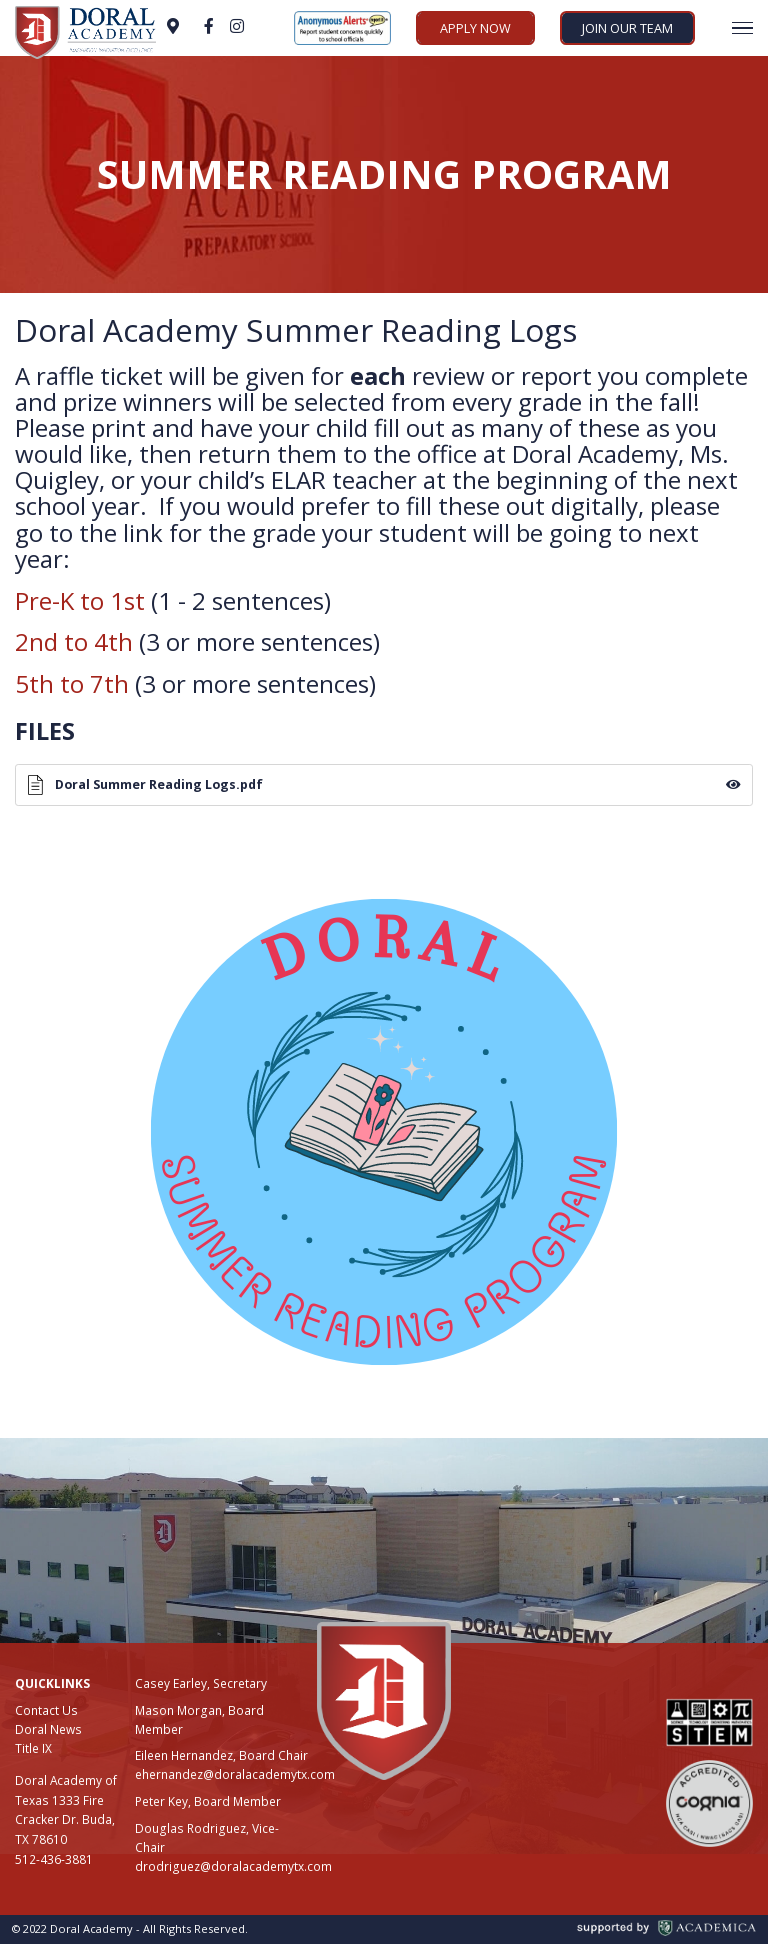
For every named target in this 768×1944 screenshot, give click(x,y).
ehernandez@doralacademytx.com (235, 1774)
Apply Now (475, 28)
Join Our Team (627, 28)
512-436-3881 (54, 1859)
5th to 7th (72, 683)
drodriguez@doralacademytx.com (233, 1866)
